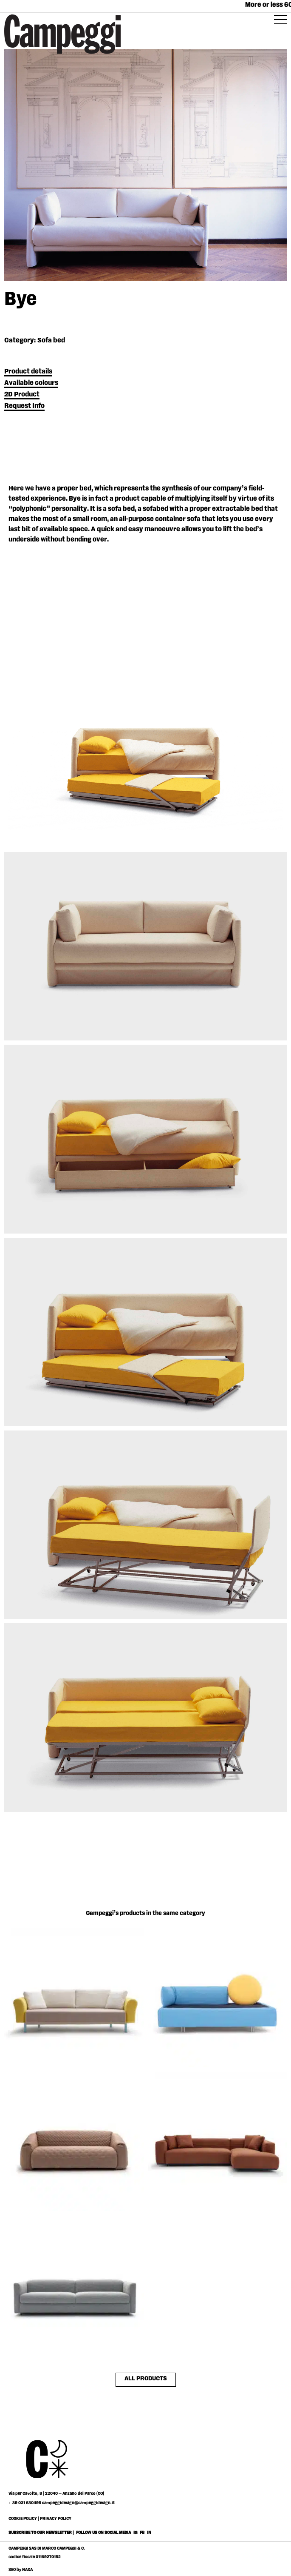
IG (135, 2532)
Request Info (24, 406)
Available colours (31, 383)
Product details (28, 371)
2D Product (22, 394)
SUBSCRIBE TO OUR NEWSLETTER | (41, 2532)
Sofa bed (51, 340)
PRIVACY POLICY (55, 2518)
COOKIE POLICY (22, 2518)
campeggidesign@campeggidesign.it (78, 2503)
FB (142, 2532)
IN (149, 2532)
